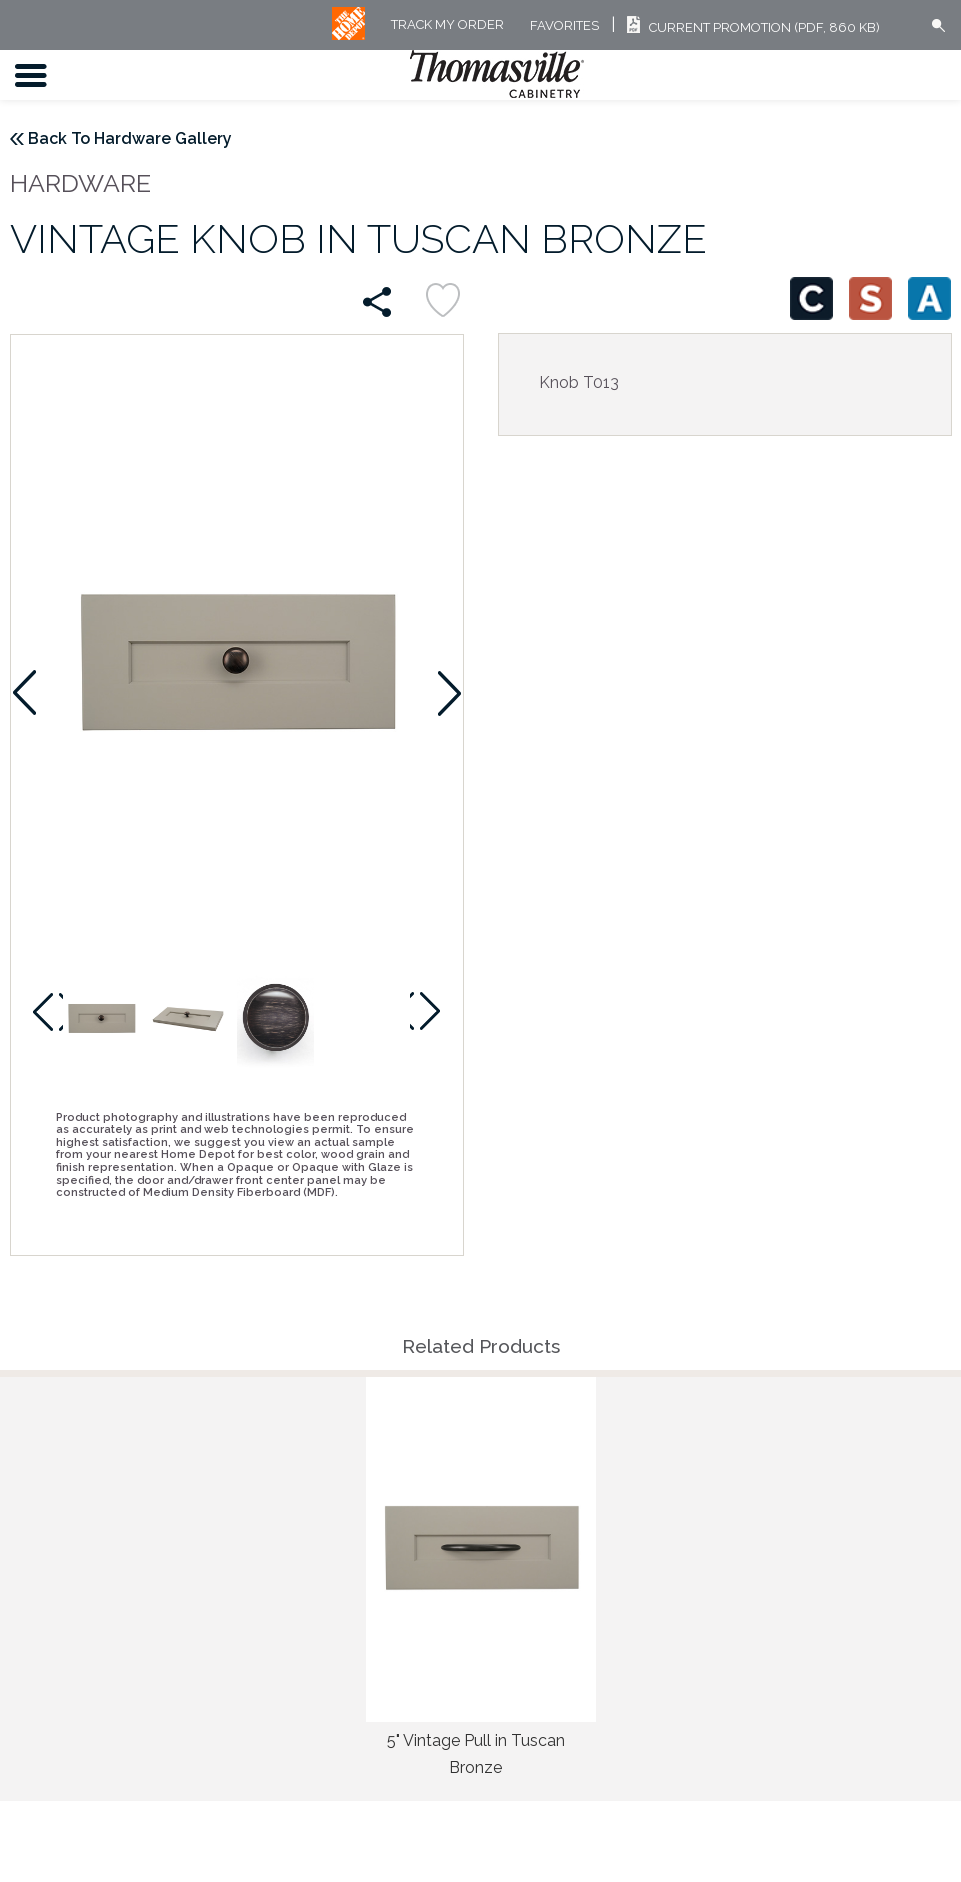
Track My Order (447, 25)
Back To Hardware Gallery (130, 138)
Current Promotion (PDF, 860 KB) (750, 27)
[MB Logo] (348, 35)
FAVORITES (564, 25)
